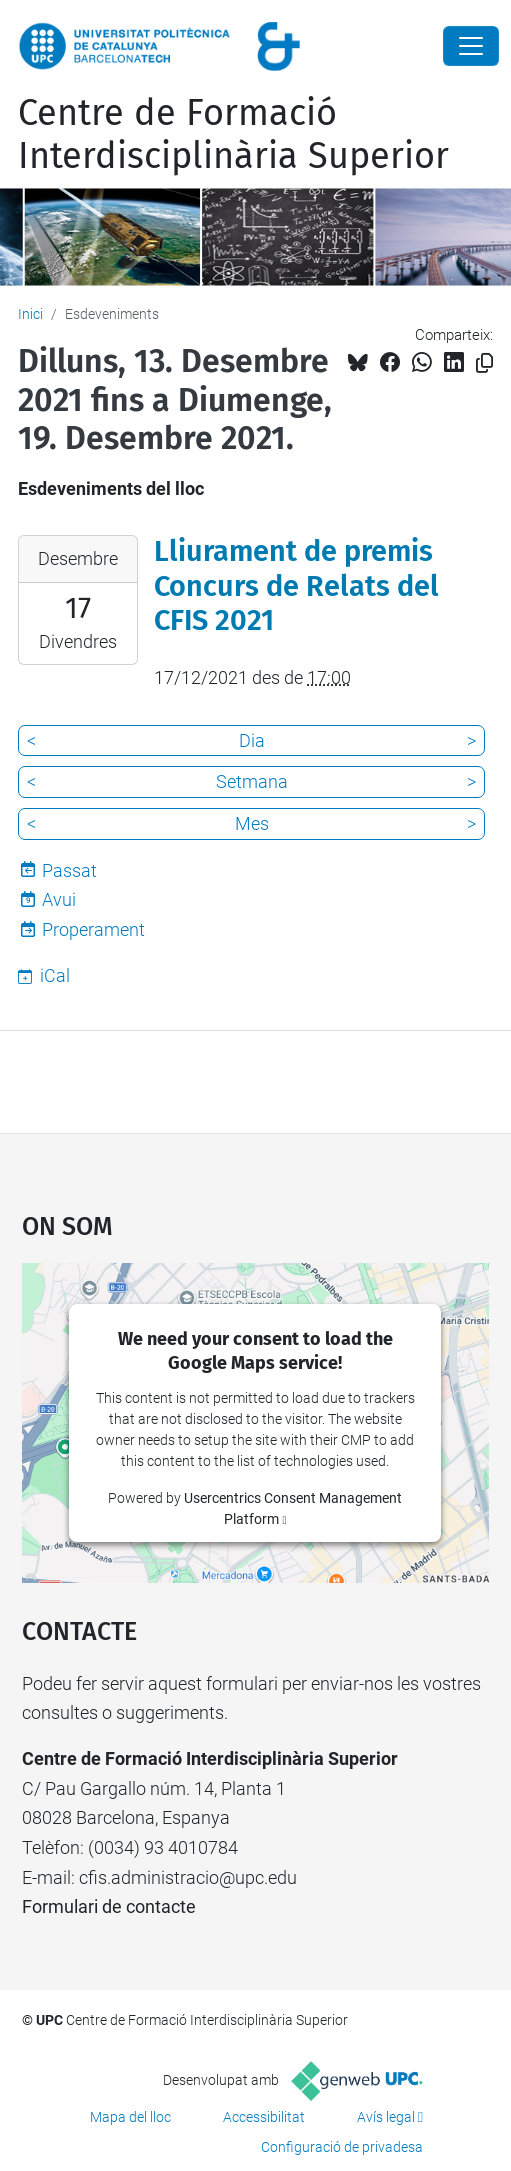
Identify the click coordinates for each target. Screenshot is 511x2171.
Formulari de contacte (109, 1906)
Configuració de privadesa (342, 2147)
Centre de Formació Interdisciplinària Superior (233, 134)
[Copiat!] (484, 363)
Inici (30, 314)
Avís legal (386, 2117)
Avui (59, 899)
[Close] (471, 46)
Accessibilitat (264, 2117)
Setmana (252, 781)
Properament (93, 929)
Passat (69, 870)
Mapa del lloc (130, 2117)
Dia (252, 740)
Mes (252, 823)
